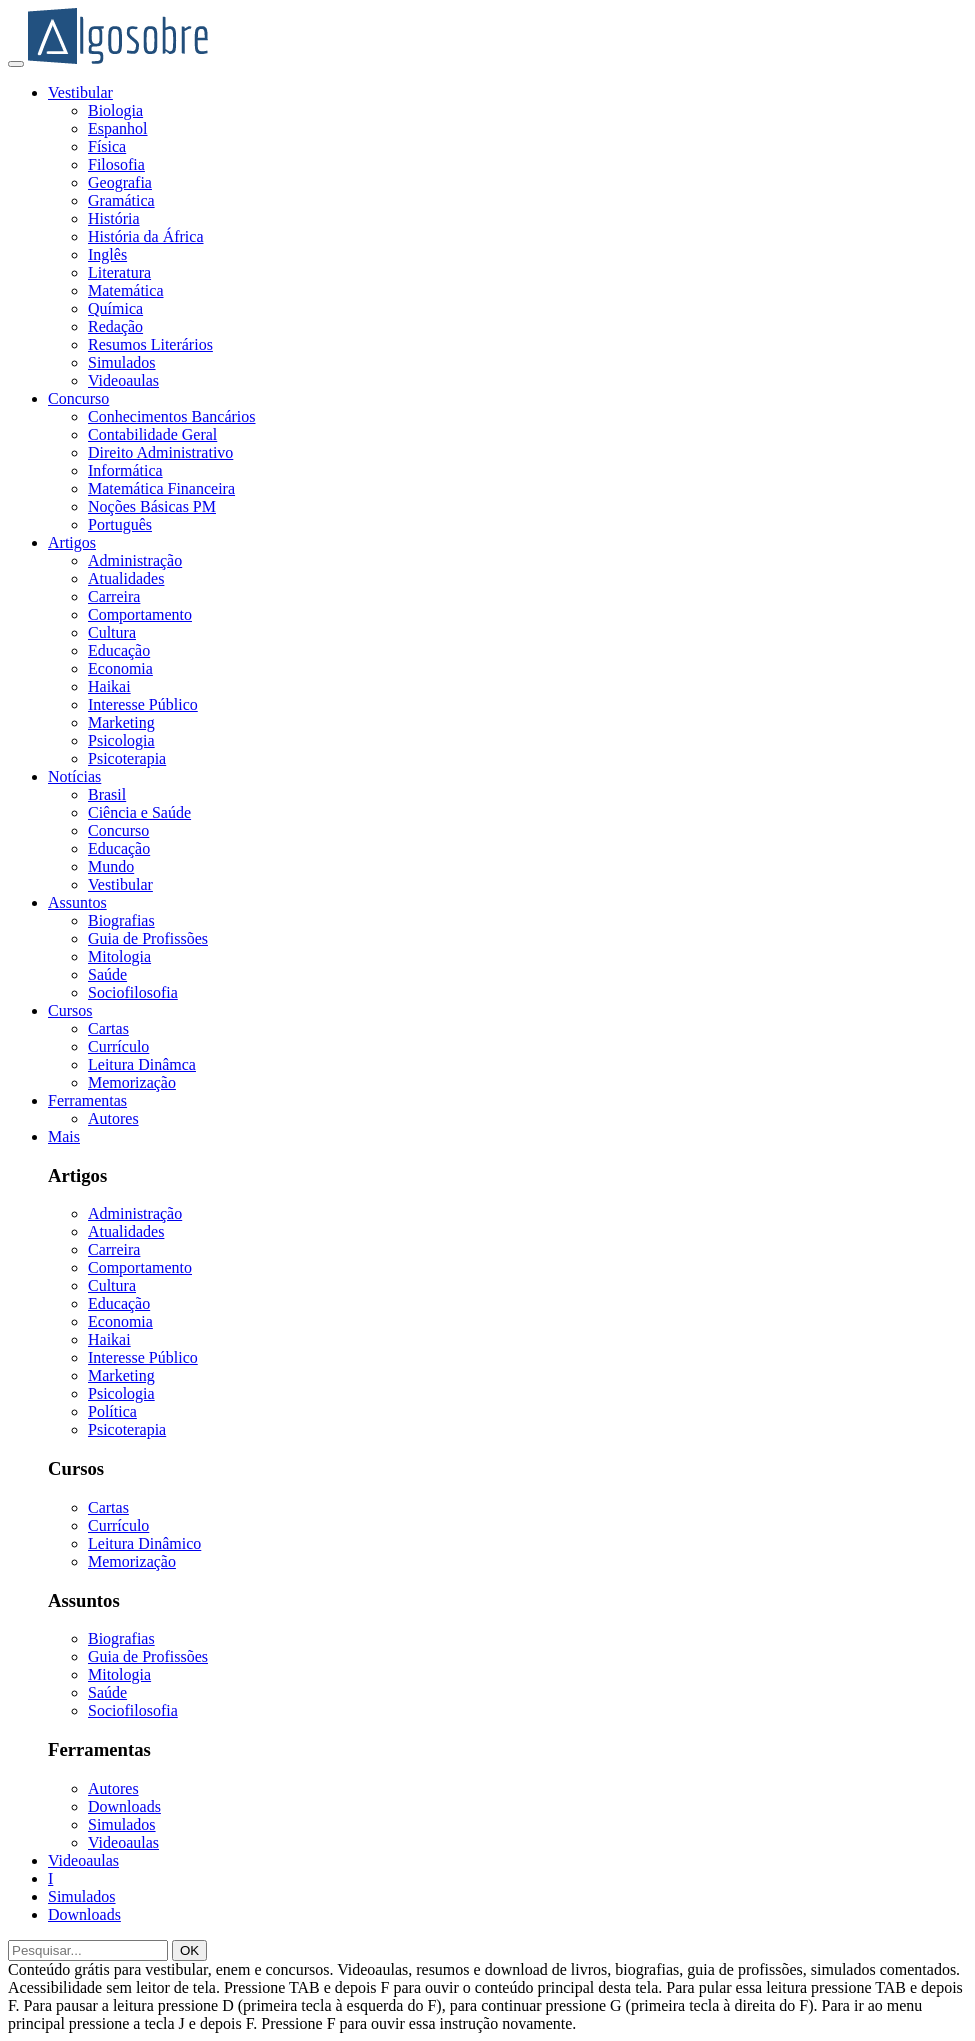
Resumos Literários (150, 344)
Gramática (121, 200)
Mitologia (119, 956)
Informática (125, 470)
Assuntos (77, 902)
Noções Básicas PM (152, 506)
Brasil (107, 794)
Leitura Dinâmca (142, 1064)
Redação (115, 326)
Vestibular (80, 92)
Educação (119, 650)
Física (107, 146)
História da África (146, 236)
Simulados (122, 362)
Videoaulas (123, 380)
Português (120, 524)
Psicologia (121, 740)
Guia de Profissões (148, 938)
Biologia (115, 110)
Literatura (119, 272)
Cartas (108, 1028)
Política (112, 1411)
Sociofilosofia (133, 992)
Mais (64, 1136)
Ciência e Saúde (139, 812)
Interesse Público (143, 704)
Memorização (132, 1082)
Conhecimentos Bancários (172, 416)
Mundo (111, 866)
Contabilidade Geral (152, 434)
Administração (135, 560)
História (114, 218)
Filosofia (116, 164)
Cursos (70, 1010)
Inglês (107, 254)
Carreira (114, 596)
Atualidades (126, 578)
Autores (113, 1118)
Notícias (74, 776)
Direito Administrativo (160, 452)
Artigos (72, 542)
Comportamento (140, 614)
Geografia (120, 182)
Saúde (107, 974)
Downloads (124, 1806)
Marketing (121, 722)
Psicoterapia (127, 758)
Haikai (109, 686)
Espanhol (118, 128)
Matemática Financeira (161, 488)
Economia (120, 668)
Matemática (126, 290)
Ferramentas (87, 1100)
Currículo (118, 1046)
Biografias (121, 920)
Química (115, 308)
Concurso (78, 398)
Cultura (112, 632)
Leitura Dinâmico (144, 1543)
